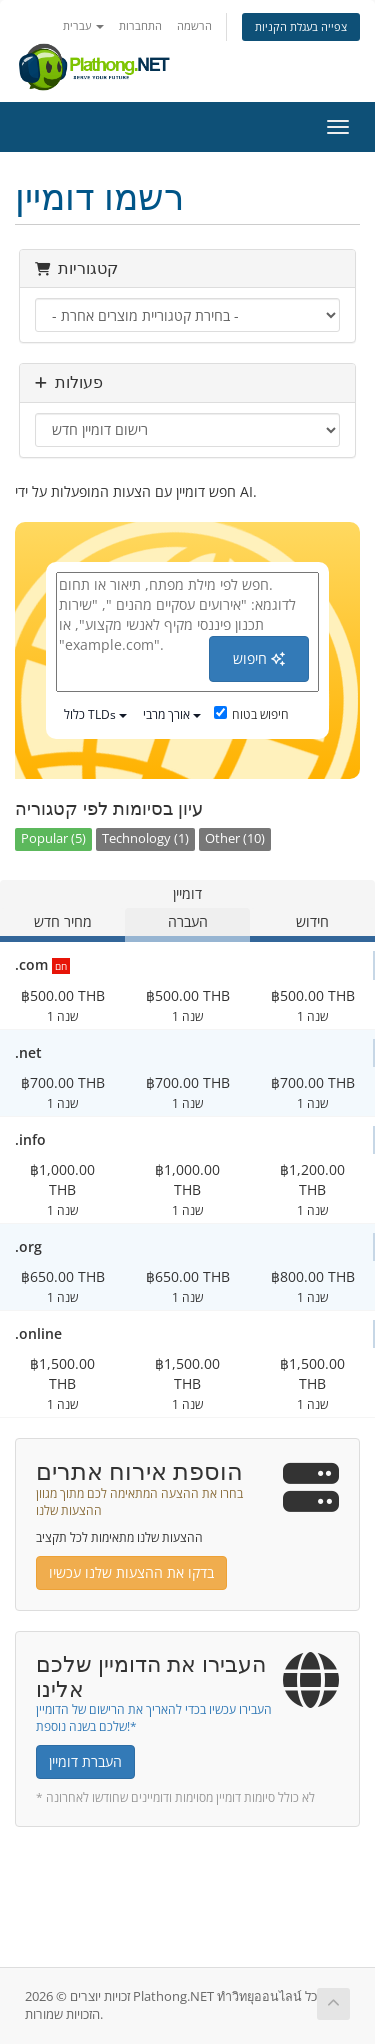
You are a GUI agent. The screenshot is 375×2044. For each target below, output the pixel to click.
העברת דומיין (85, 1761)
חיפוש (259, 658)
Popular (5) (53, 838)
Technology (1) (145, 838)
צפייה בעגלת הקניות (301, 26)
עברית (83, 25)
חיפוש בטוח (251, 714)
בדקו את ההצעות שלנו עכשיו (131, 1572)
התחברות (140, 25)
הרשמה (194, 25)
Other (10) (235, 838)
